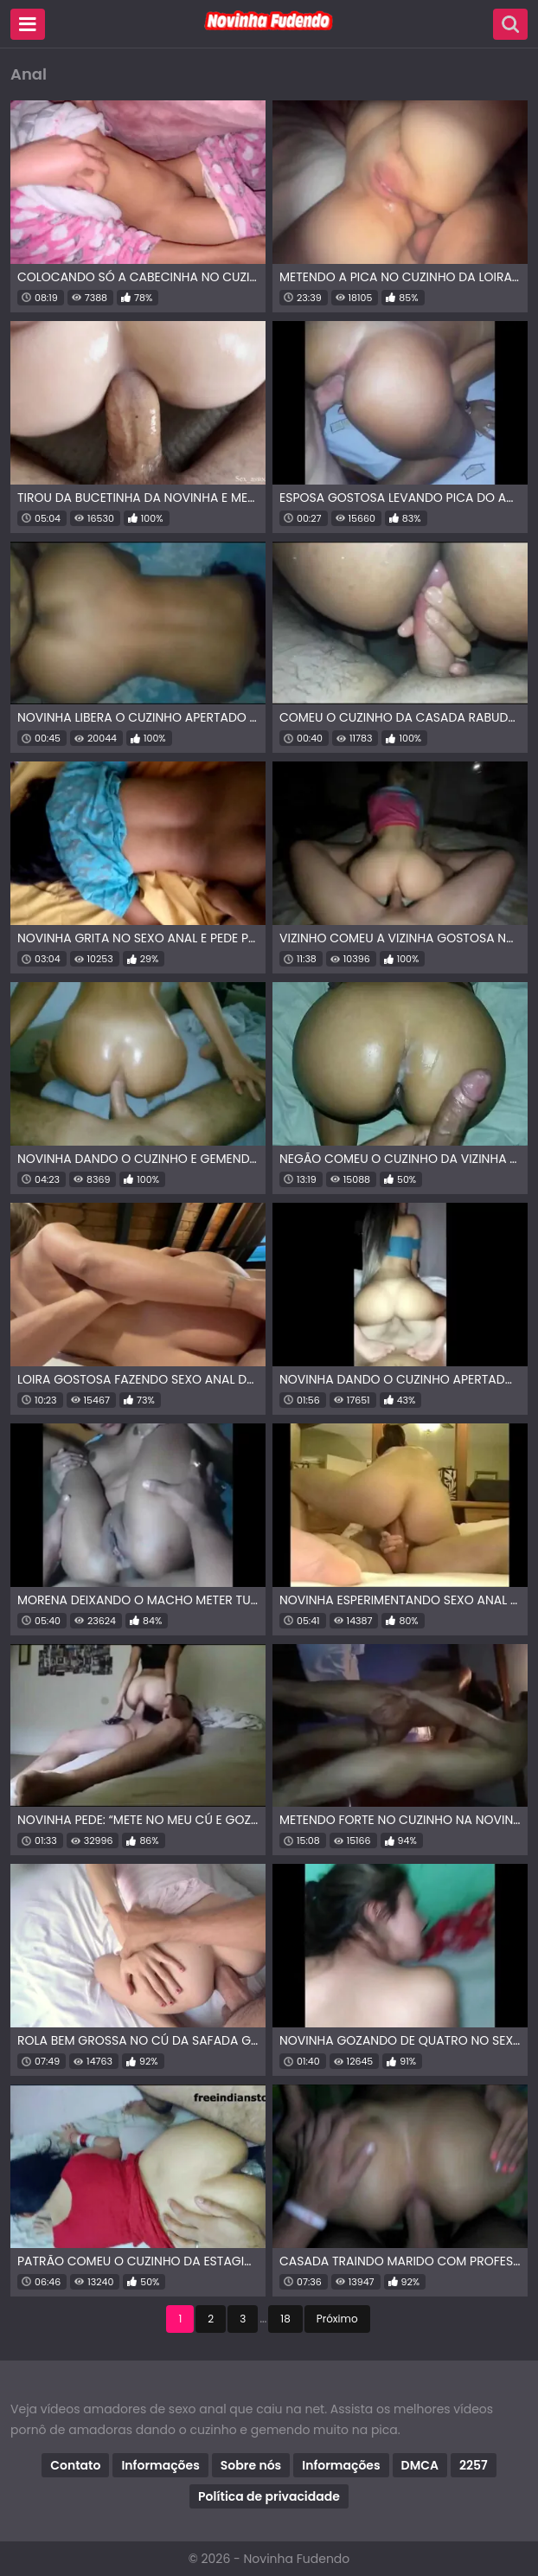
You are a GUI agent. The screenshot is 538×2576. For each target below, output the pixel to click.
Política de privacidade (269, 2496)
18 (285, 2318)
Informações (160, 2465)
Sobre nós (251, 2465)
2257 (473, 2465)
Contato (75, 2465)
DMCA (420, 2465)
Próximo (337, 2318)
